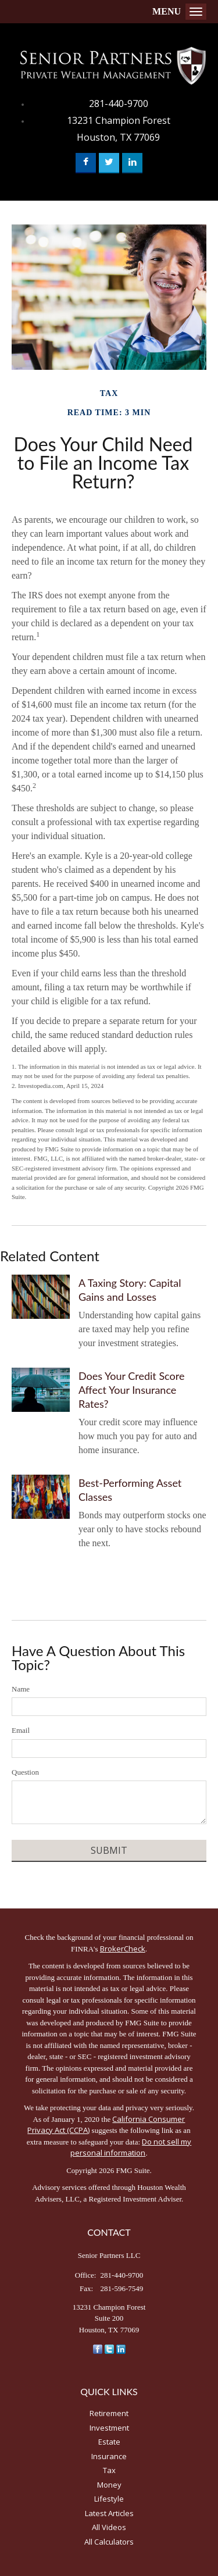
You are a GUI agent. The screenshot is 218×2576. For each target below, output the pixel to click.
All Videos (109, 2527)
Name (21, 1689)
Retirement (109, 2413)
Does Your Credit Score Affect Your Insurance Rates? (131, 1389)
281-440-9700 (118, 103)
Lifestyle (109, 2498)
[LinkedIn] (121, 2348)
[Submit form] (109, 1851)
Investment (109, 2427)
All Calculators (109, 2541)
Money (109, 2484)
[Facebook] (97, 2348)
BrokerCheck (122, 1948)
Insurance (109, 2456)
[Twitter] (109, 2348)
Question (25, 1772)
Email (21, 1730)
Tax (109, 2470)
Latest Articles (109, 2513)
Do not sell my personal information (130, 2147)
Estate (109, 2441)
